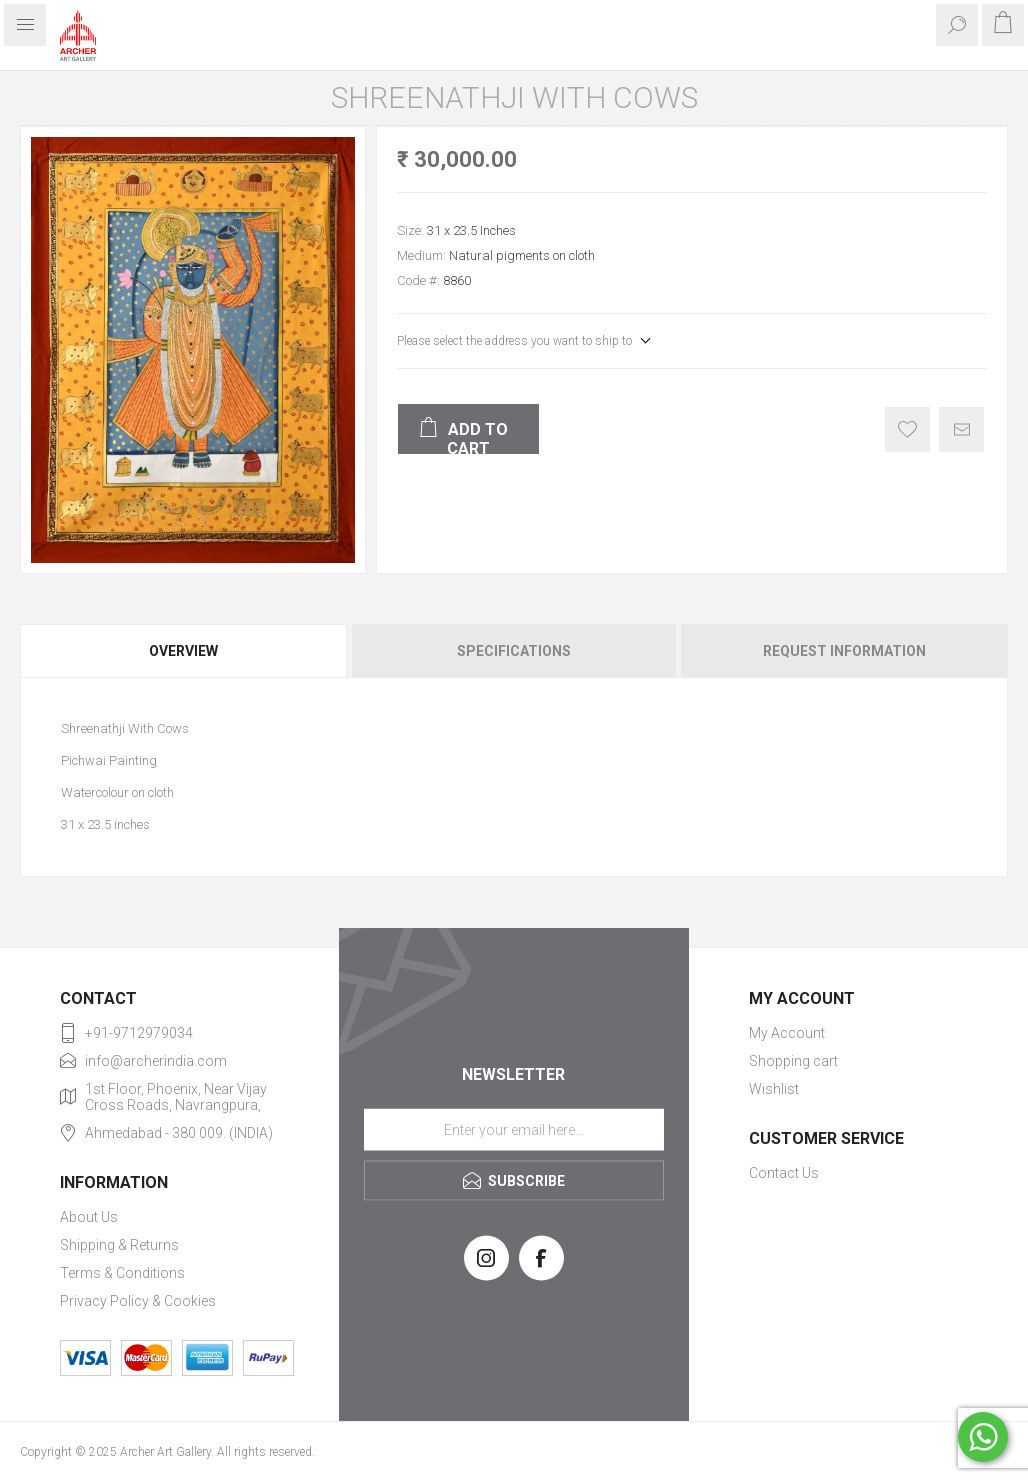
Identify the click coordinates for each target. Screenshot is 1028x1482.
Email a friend (961, 429)
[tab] (184, 651)
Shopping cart (793, 1061)
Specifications (514, 651)
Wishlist (774, 1089)
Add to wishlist (907, 429)
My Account (787, 1033)
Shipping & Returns (119, 1245)
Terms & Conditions (122, 1273)
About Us (89, 1217)
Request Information (844, 651)
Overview (183, 651)
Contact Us (784, 1173)
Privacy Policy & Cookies (138, 1301)
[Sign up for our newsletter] (514, 1129)
